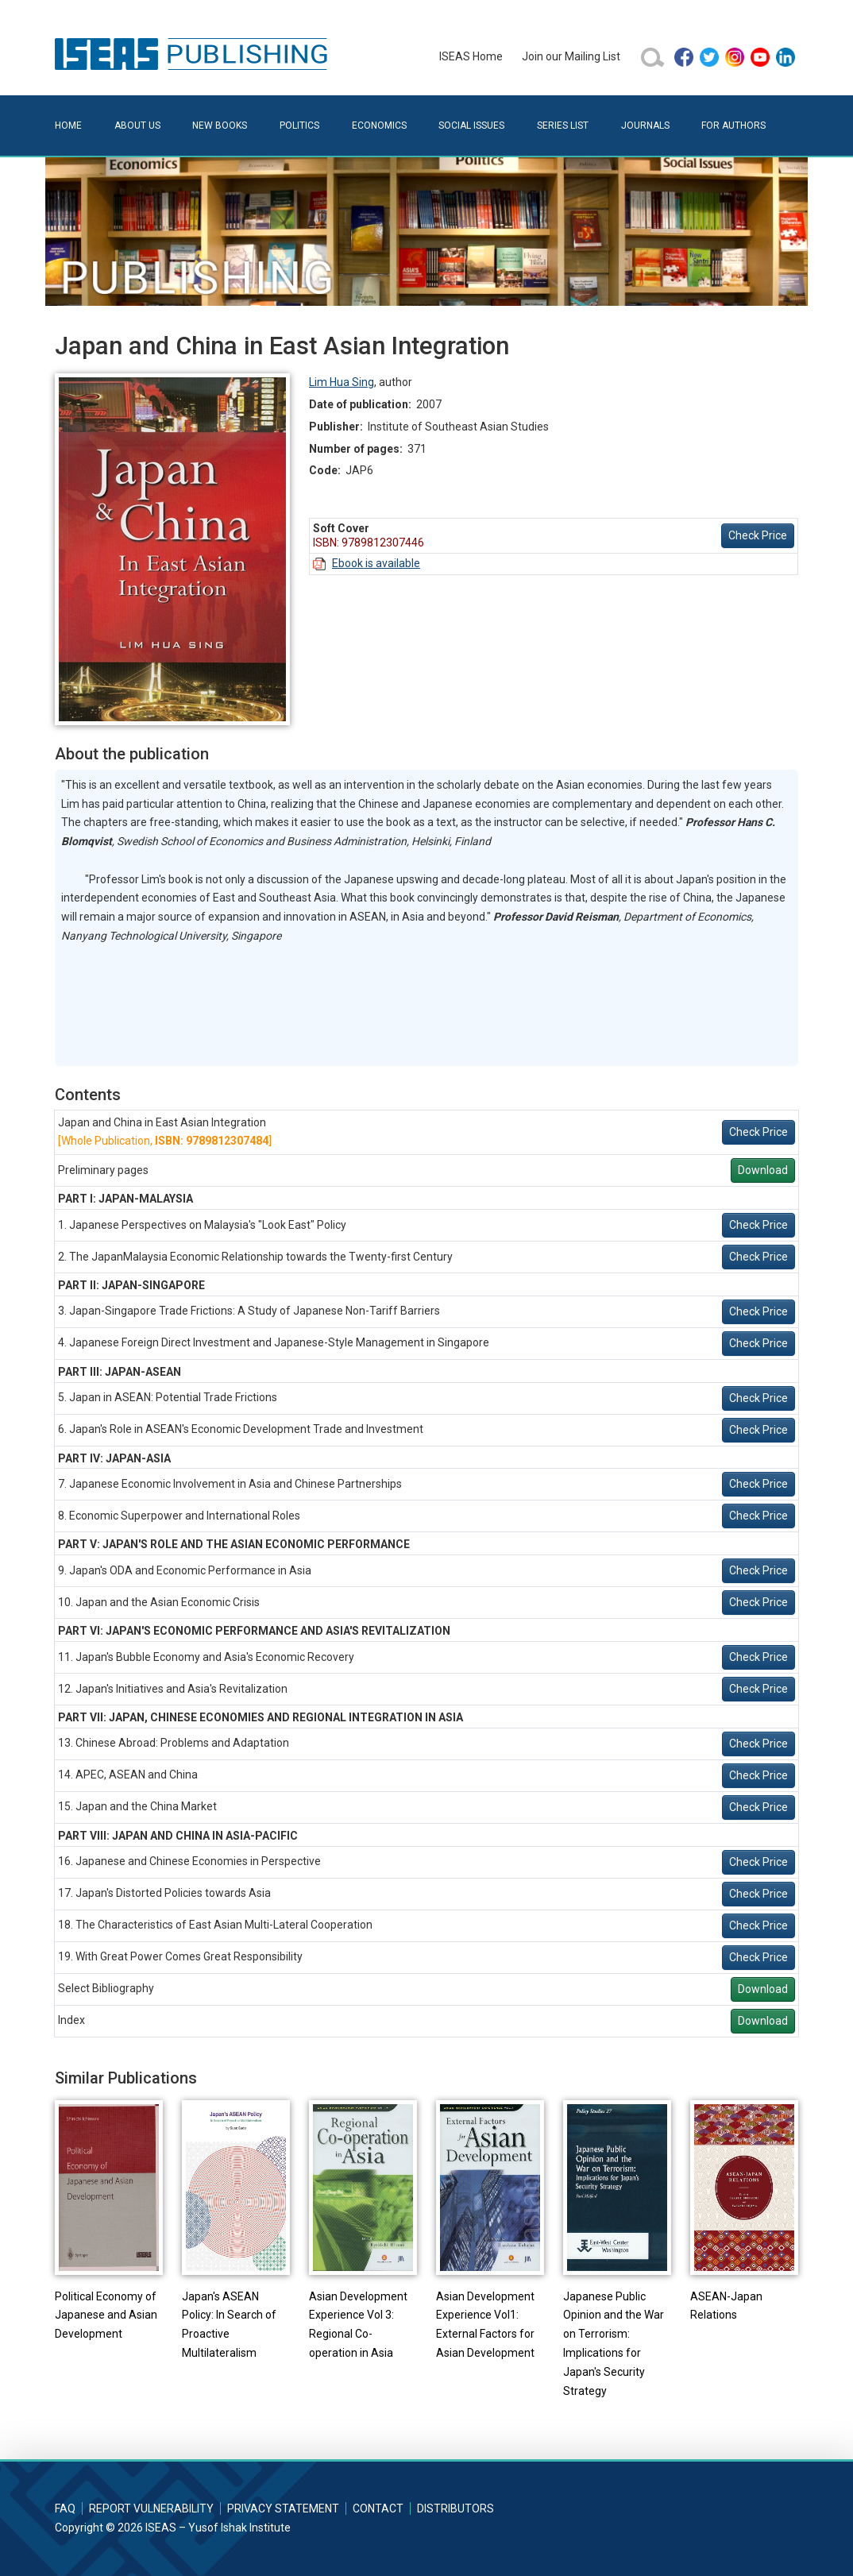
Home (68, 125)
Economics (379, 125)
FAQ (65, 2508)
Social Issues (471, 125)
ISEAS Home (471, 56)
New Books (219, 125)
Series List (563, 125)
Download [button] (763, 1170)
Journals (645, 125)
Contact (378, 2508)
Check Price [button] (757, 535)
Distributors (455, 2508)
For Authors (733, 125)
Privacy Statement (283, 2508)
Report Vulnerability (151, 2508)
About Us (137, 125)
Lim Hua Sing (341, 382)
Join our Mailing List (571, 56)
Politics (299, 125)
